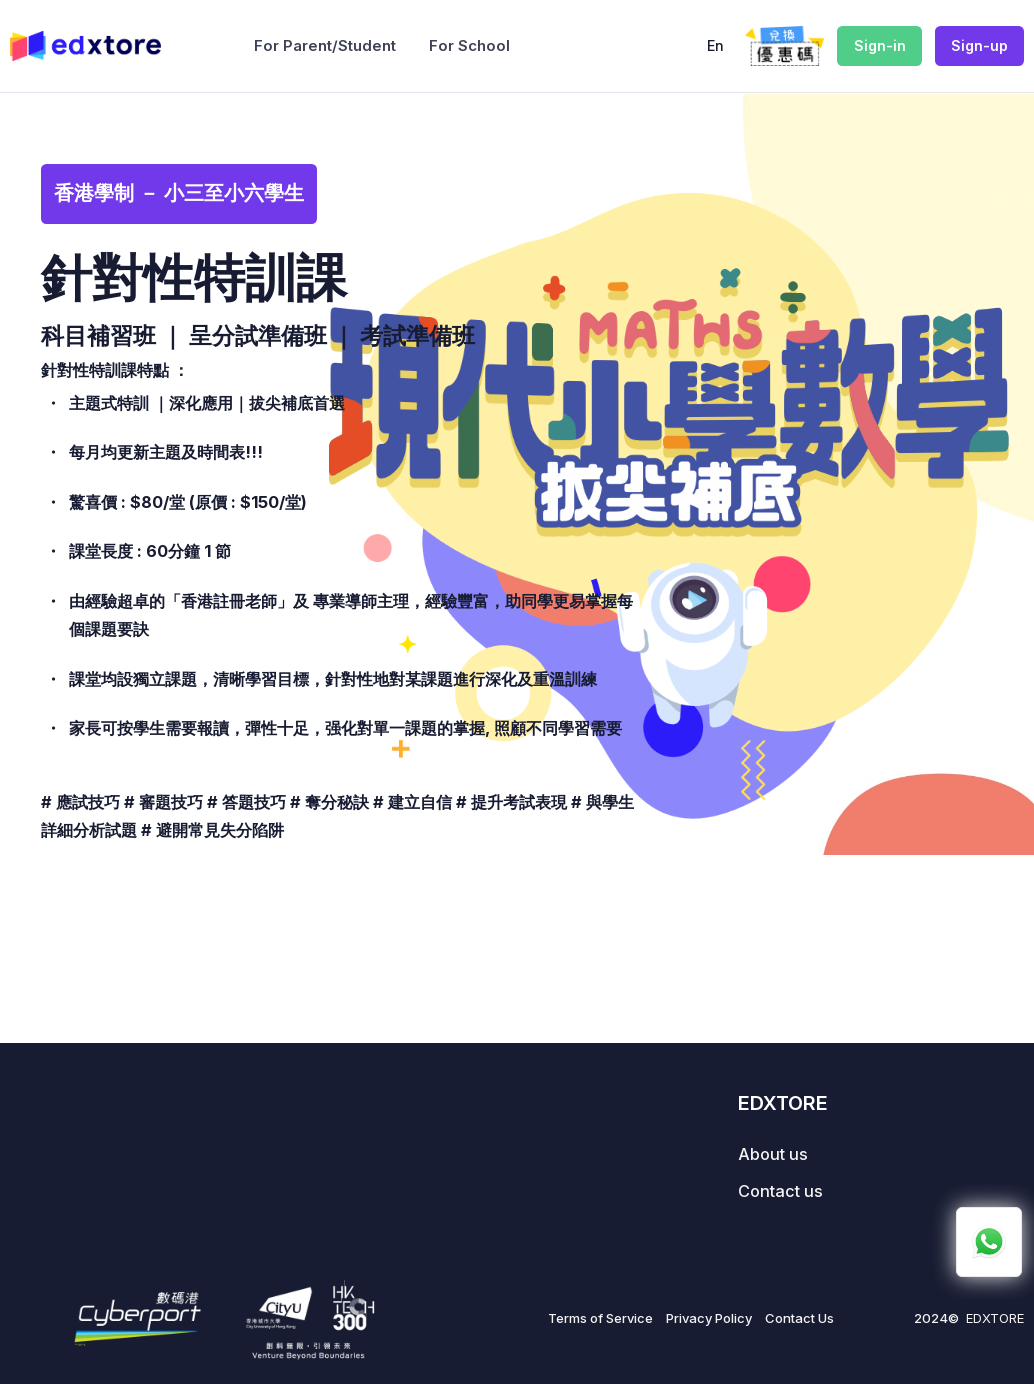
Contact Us (799, 1318)
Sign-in (880, 45)
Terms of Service (600, 1318)
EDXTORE (995, 1318)
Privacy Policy (709, 1318)
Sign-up (979, 45)
